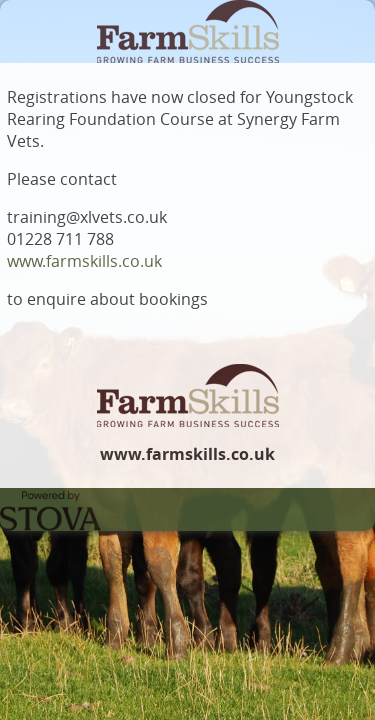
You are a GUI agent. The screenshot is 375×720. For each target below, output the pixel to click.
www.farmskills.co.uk (84, 261)
